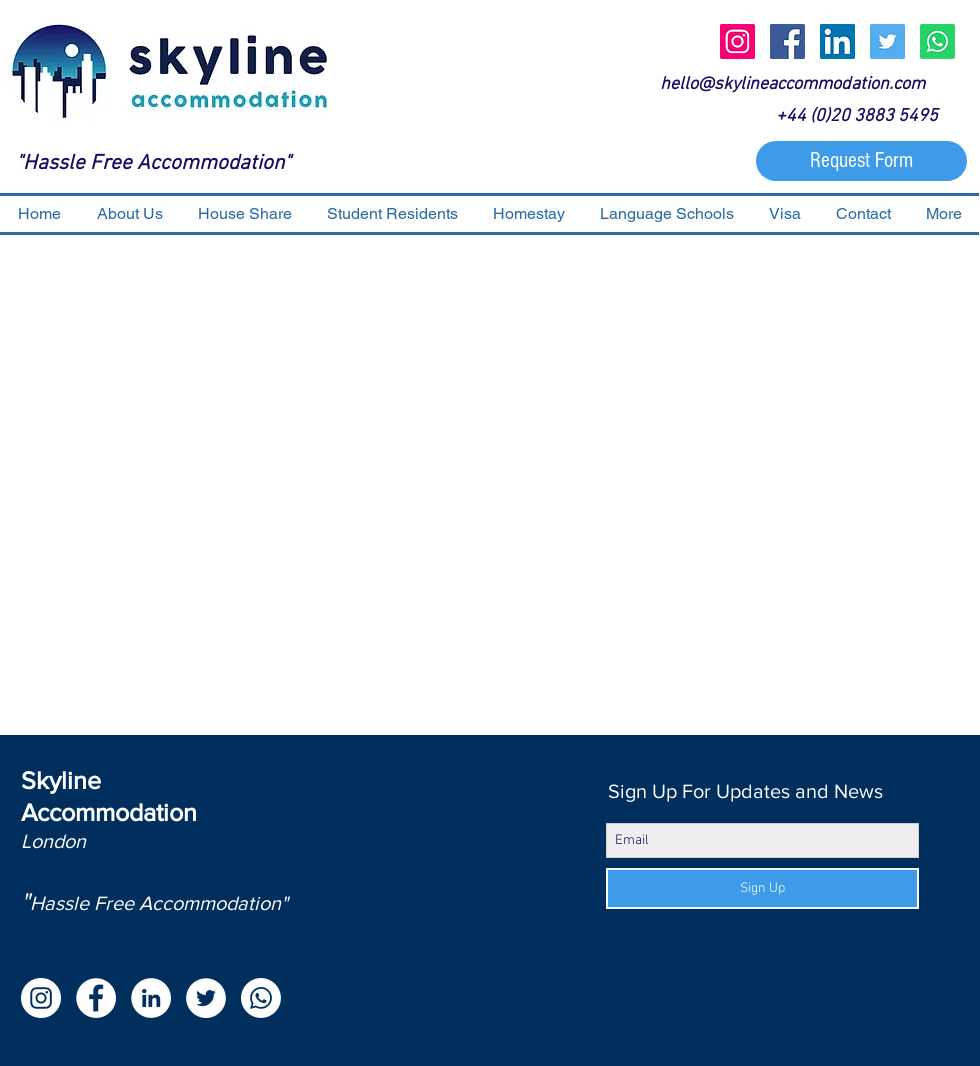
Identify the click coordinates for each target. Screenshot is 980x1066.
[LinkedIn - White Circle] (151, 998)
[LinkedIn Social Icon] (837, 41)
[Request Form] (861, 161)
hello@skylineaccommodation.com (792, 84)
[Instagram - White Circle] (41, 998)
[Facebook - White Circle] (96, 998)
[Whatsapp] (937, 41)
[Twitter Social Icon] (887, 41)
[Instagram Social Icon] (737, 41)
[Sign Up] (762, 888)
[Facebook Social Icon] (787, 41)
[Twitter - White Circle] (206, 998)
